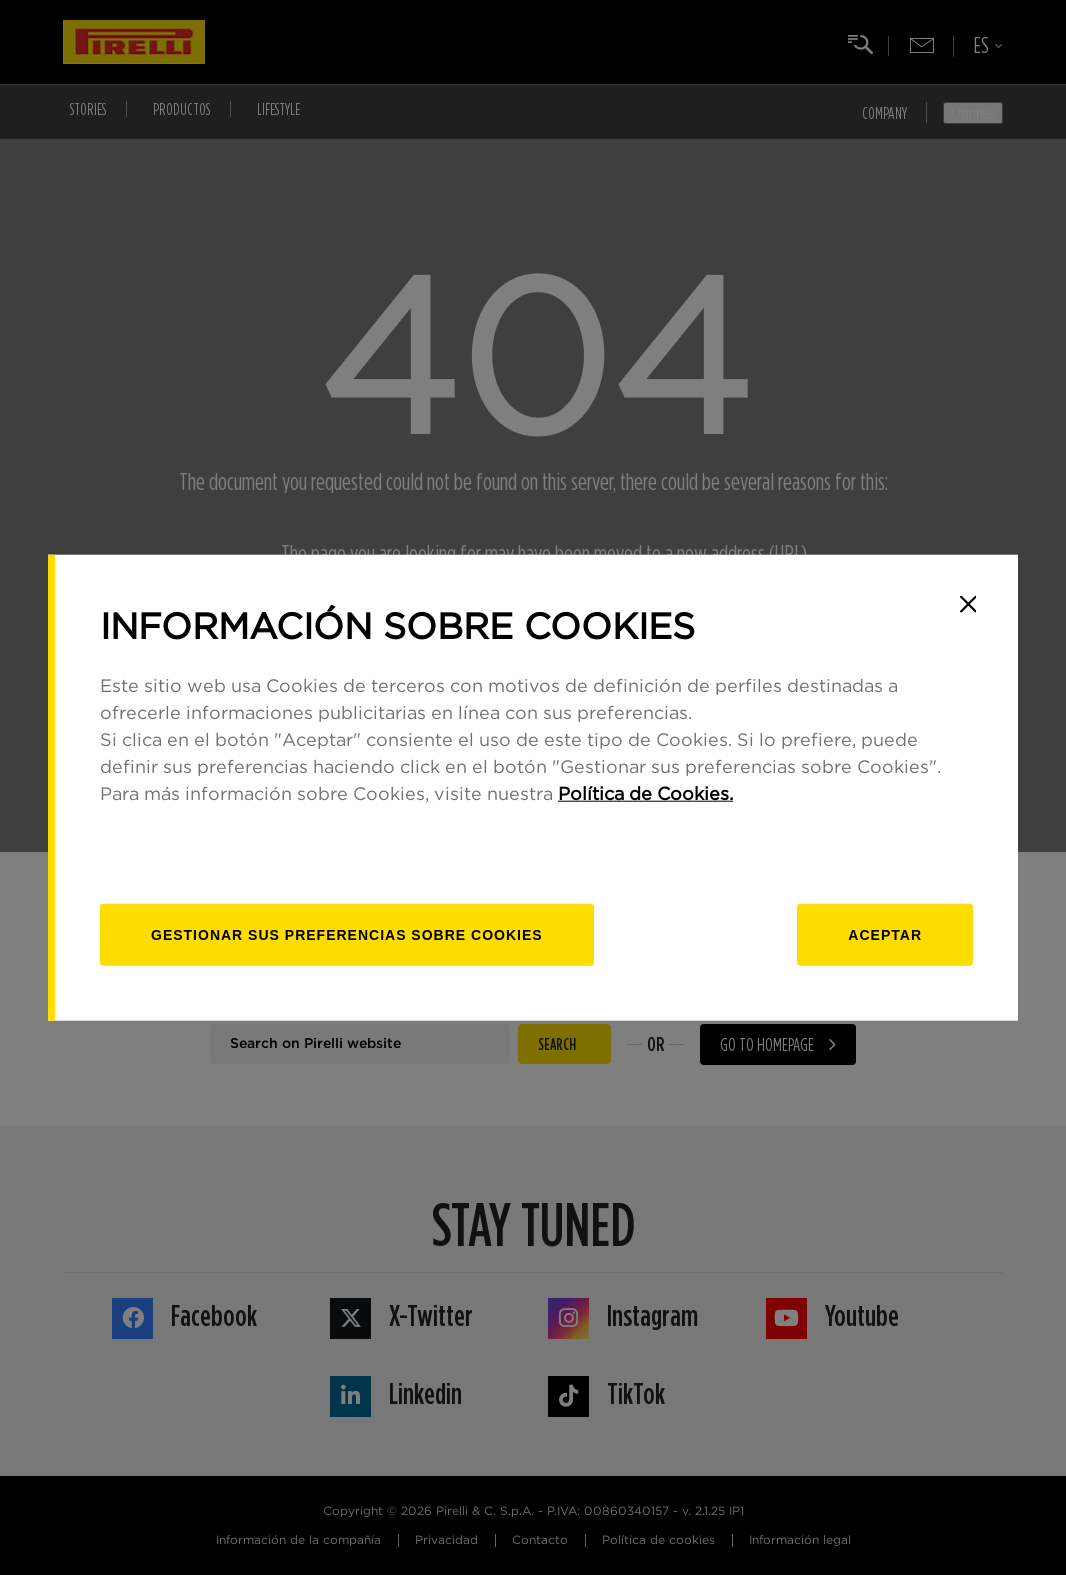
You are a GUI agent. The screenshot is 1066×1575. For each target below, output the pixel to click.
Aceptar (885, 935)
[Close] (968, 604)
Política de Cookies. (645, 795)
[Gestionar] (347, 935)
